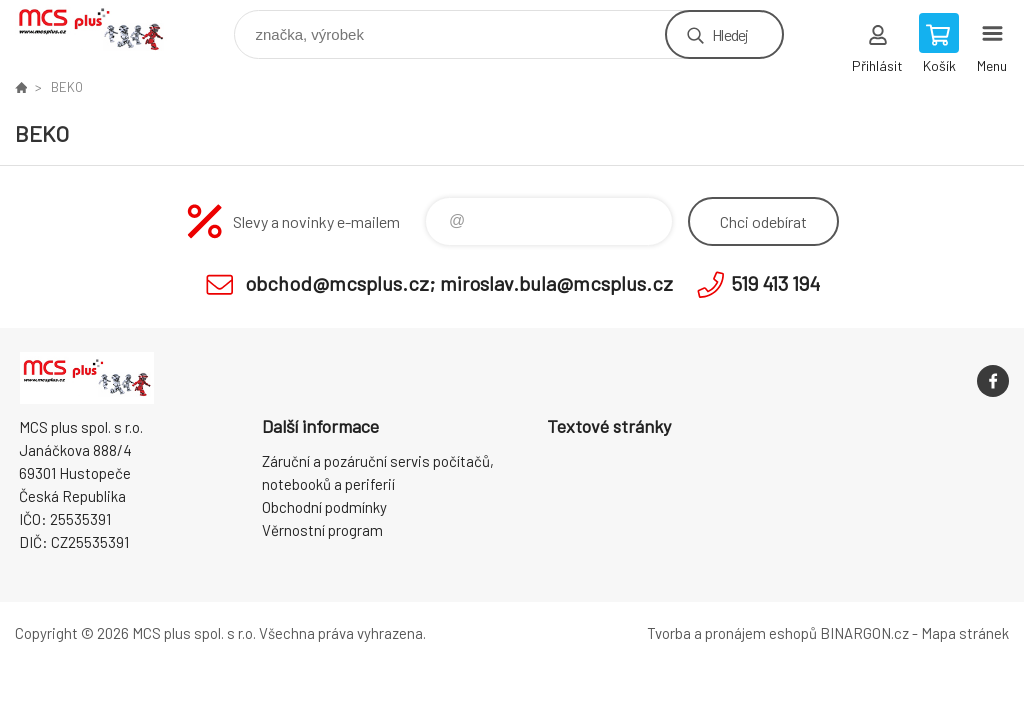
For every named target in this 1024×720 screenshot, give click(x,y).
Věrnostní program (322, 530)
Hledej (730, 34)
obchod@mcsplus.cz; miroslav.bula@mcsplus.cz (459, 283)
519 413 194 (775, 283)
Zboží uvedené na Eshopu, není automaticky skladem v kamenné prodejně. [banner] (103, 29)
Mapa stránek (965, 633)
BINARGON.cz (864, 633)
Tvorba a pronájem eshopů (732, 633)
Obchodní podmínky (324, 507)
